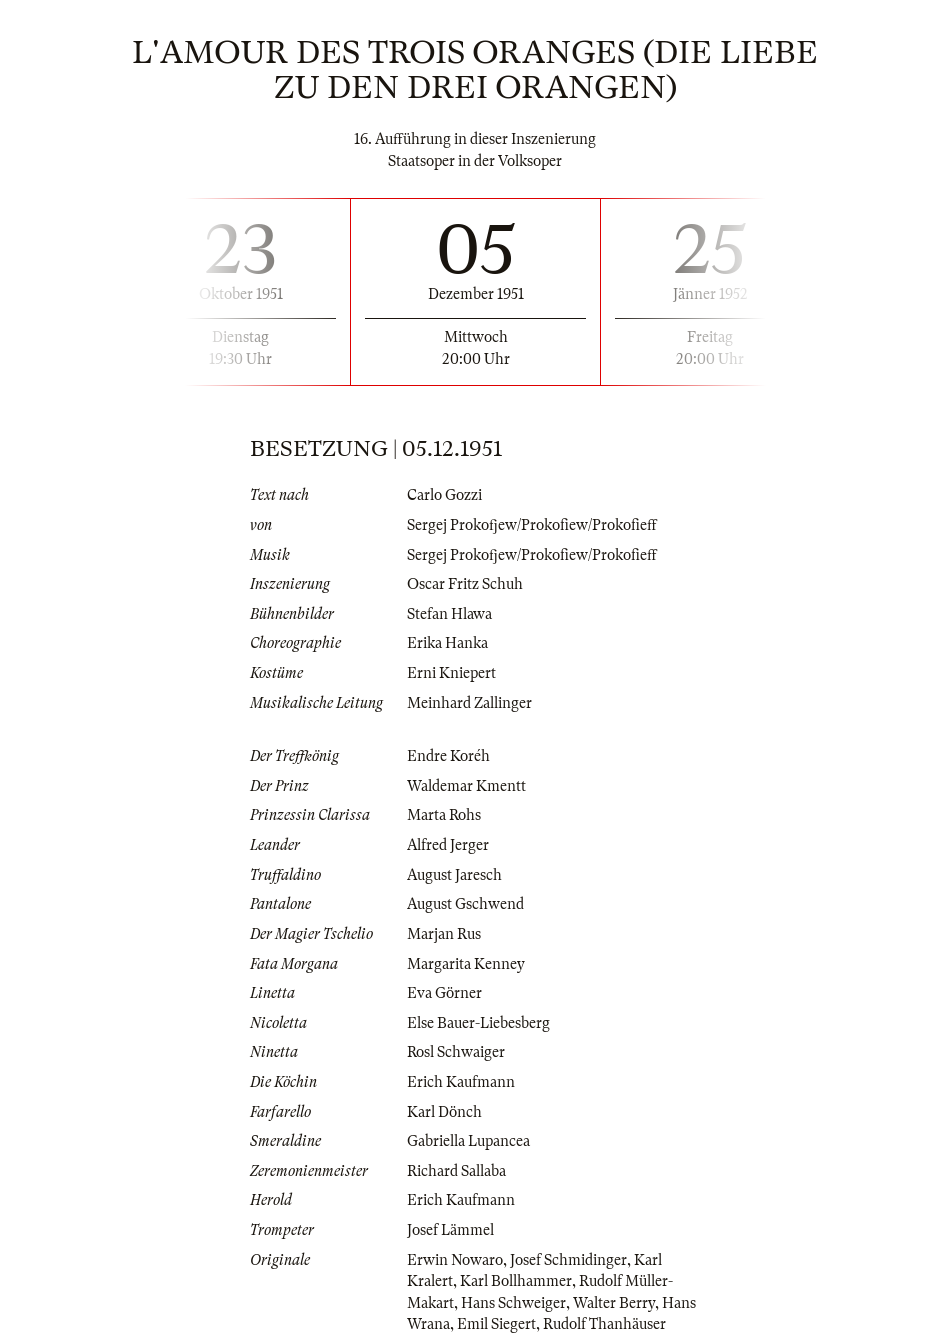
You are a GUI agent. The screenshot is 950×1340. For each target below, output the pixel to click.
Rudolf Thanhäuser (604, 1324)
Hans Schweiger (513, 1303)
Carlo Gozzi (444, 495)
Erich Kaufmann (461, 1082)
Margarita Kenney (466, 964)
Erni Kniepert (451, 673)
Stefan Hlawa (449, 614)
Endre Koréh (448, 756)
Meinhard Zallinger (469, 703)
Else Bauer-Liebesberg (478, 1023)
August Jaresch (454, 875)
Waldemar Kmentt (466, 786)
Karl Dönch (444, 1112)
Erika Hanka (447, 643)
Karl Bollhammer (516, 1281)
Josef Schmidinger (568, 1260)
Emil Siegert (496, 1324)
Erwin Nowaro (455, 1260)
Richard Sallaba (456, 1171)
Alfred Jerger (448, 845)
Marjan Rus (444, 934)
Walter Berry (614, 1303)
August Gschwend (465, 904)
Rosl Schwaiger (456, 1052)
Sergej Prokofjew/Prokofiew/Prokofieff (532, 525)
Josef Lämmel (450, 1230)
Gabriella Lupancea (468, 1141)
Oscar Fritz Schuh (465, 584)
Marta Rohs (444, 815)
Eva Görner (444, 993)
